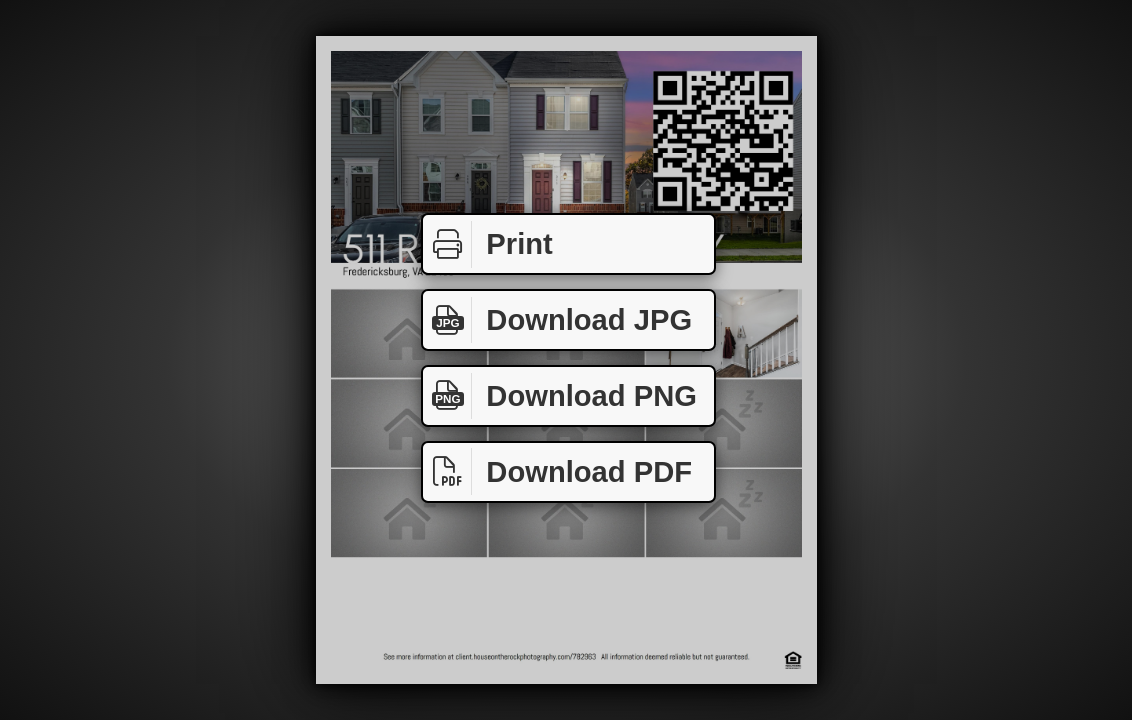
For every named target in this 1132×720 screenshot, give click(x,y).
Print (488, 244)
